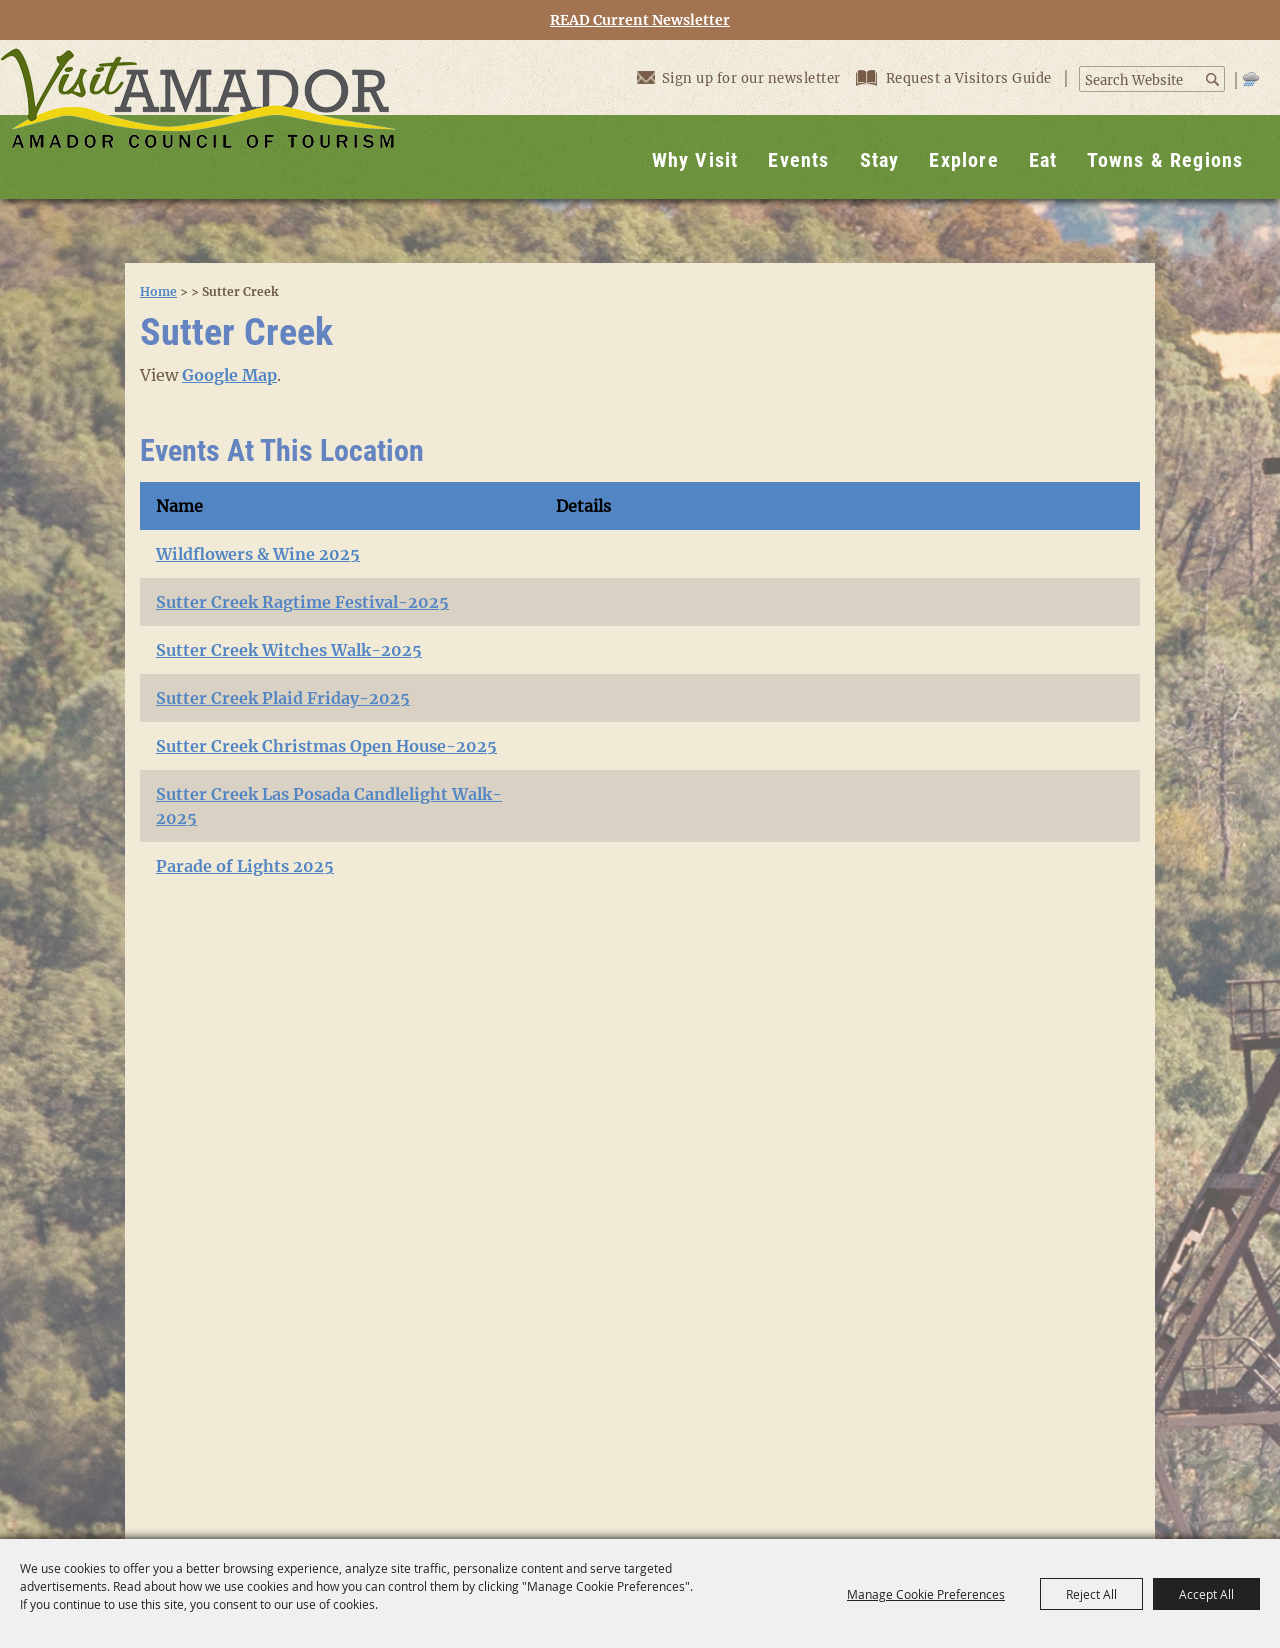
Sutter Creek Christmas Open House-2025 (326, 746)
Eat (1043, 160)
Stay (880, 160)
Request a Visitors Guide (956, 78)
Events (798, 160)
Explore (963, 160)
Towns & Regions (1165, 160)
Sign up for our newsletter (739, 77)
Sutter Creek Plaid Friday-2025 (283, 698)
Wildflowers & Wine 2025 (258, 554)
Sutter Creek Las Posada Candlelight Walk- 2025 (329, 806)
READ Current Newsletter (640, 20)
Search (1213, 79)
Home (158, 291)
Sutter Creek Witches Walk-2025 (289, 650)
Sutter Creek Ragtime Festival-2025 (302, 602)
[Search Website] (1141, 81)
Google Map (229, 375)
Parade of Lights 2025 (245, 866)
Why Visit (695, 160)
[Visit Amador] (198, 119)
